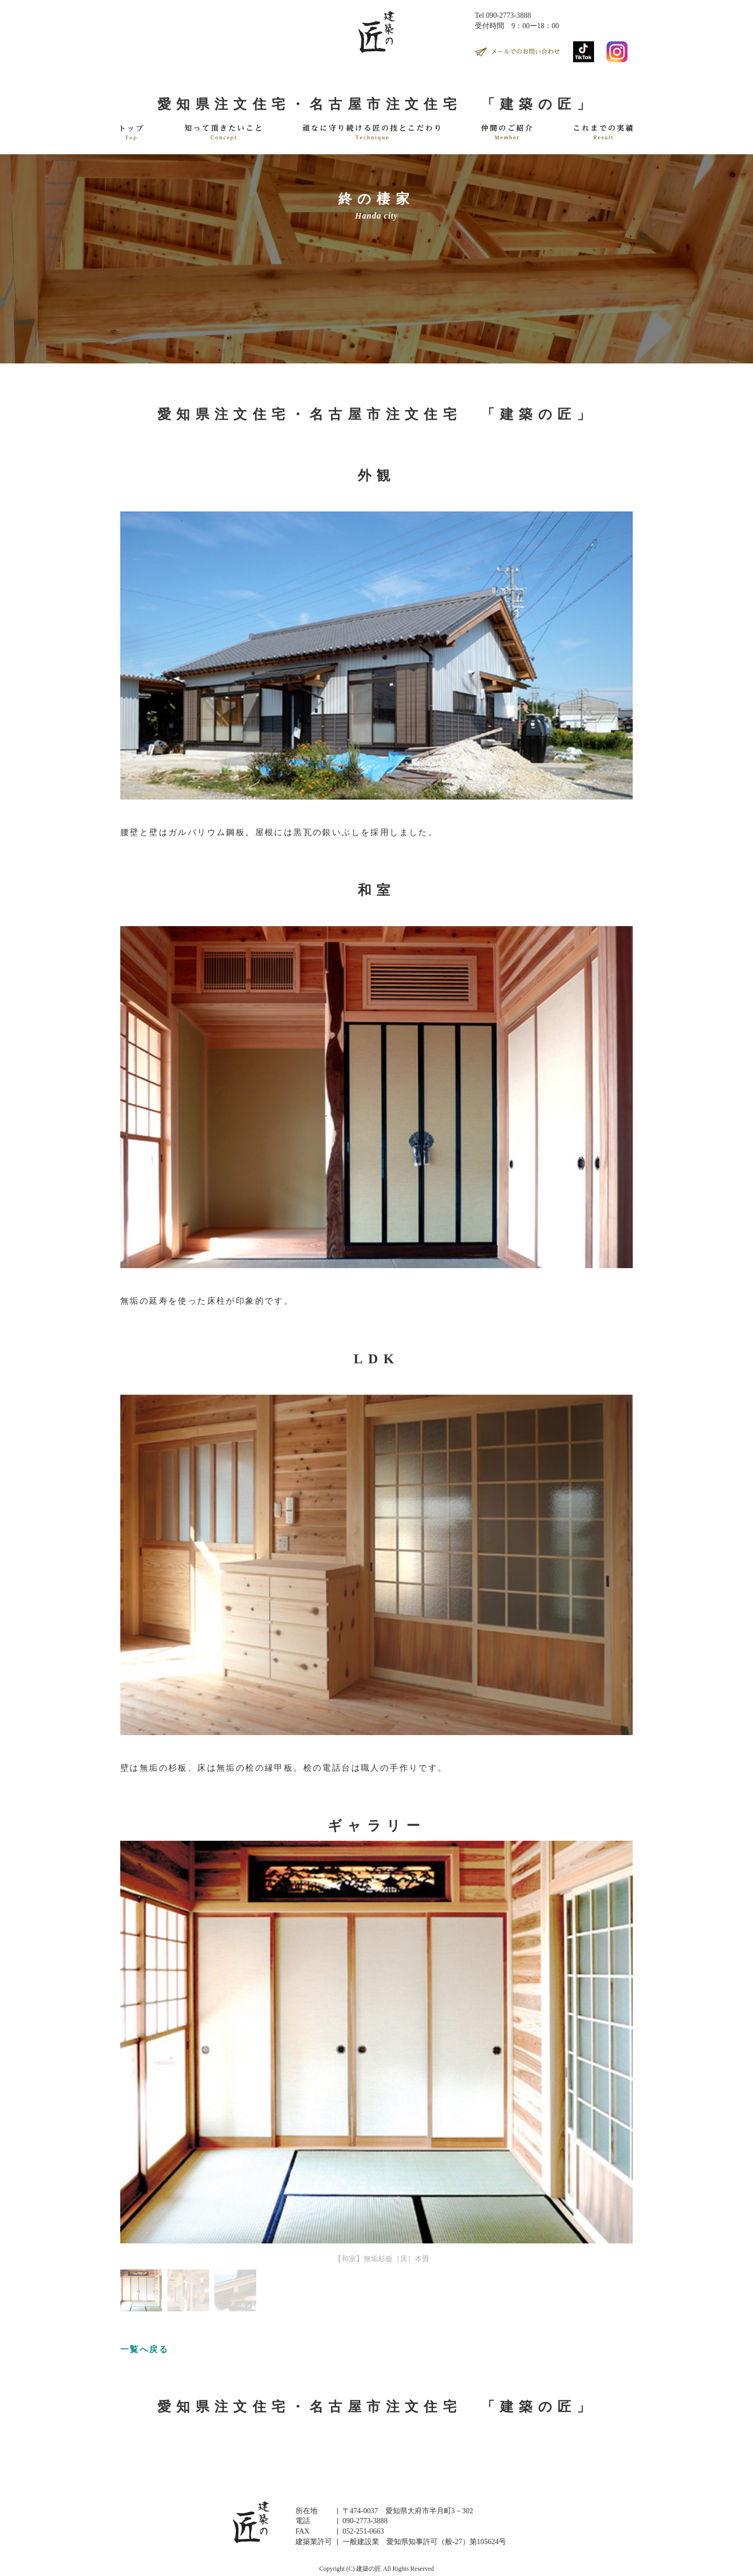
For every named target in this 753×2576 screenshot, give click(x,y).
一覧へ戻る (144, 2349)
